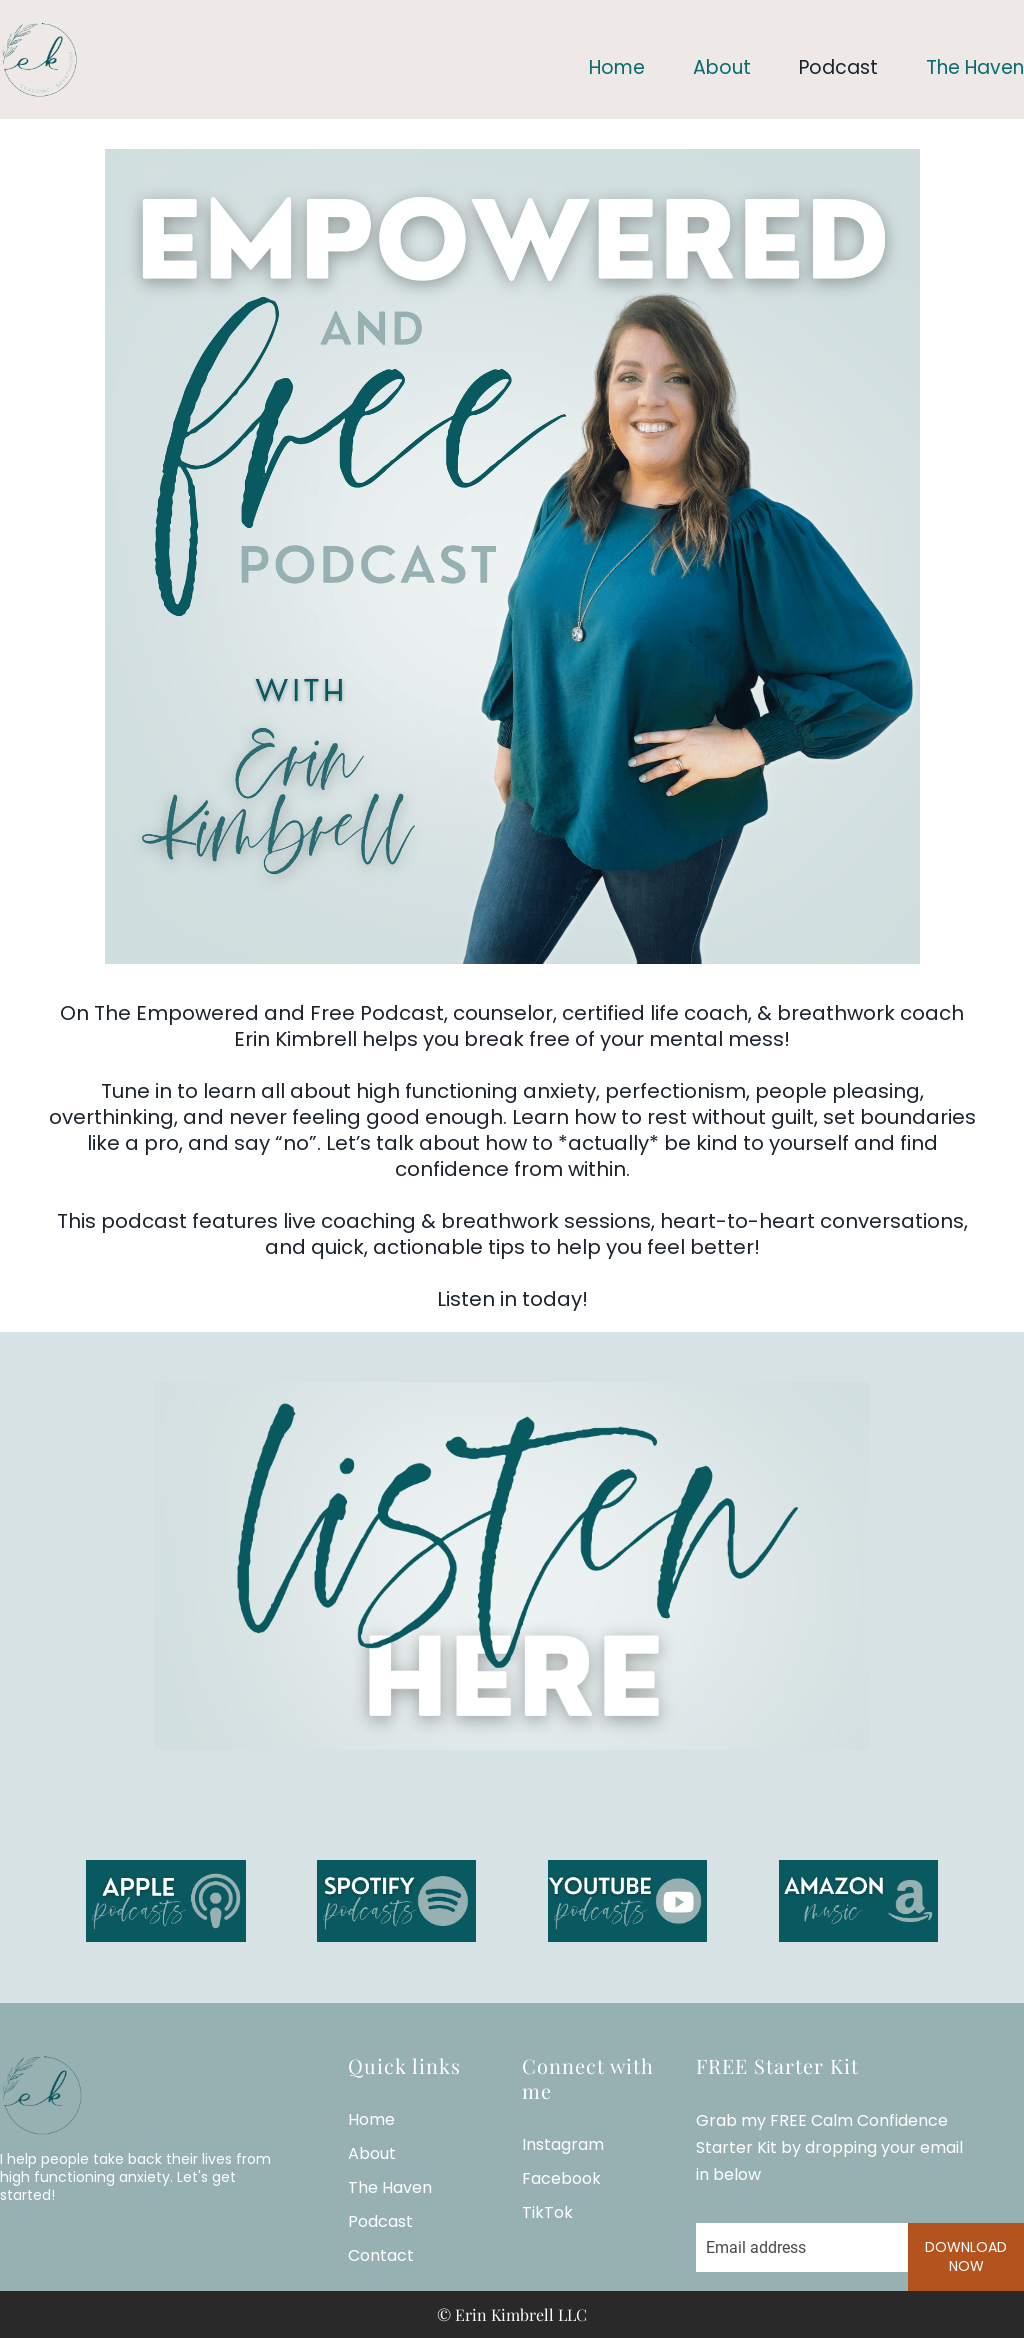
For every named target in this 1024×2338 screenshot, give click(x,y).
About (722, 67)
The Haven (975, 67)
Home (617, 67)
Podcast (838, 67)
